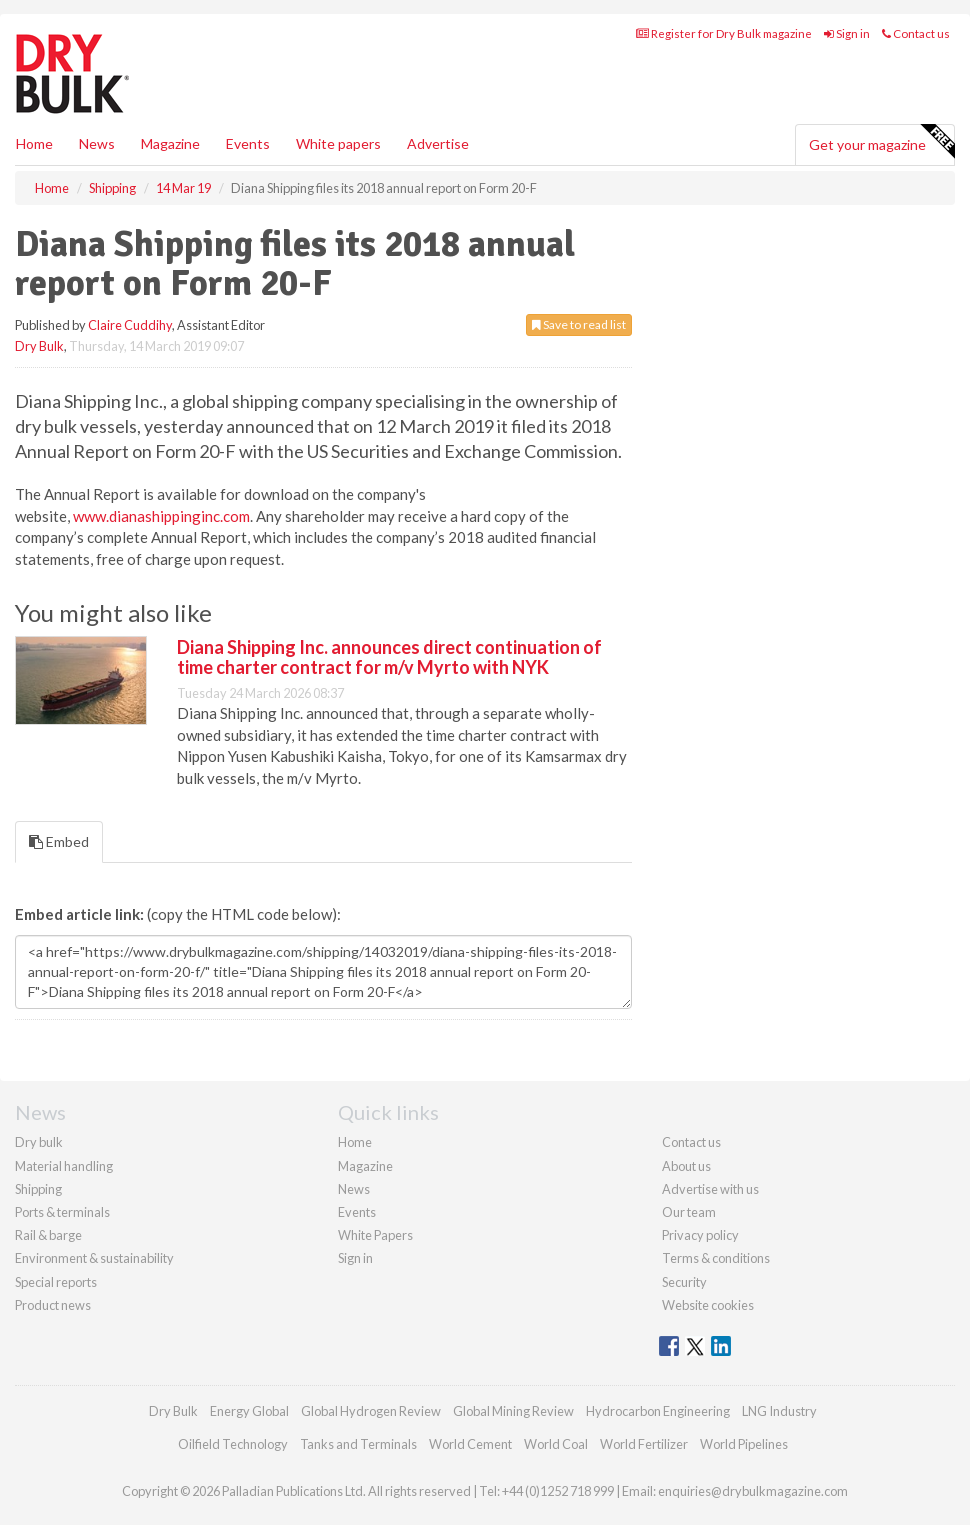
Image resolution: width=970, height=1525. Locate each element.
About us (686, 1166)
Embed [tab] (59, 841)
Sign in (847, 33)
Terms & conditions (716, 1258)
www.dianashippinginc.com (161, 516)
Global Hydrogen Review (371, 1411)
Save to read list (579, 324)
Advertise (438, 143)
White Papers (375, 1235)
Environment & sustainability (94, 1258)
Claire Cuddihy (130, 325)
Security (684, 1282)
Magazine (170, 143)
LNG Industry (779, 1411)
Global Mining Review (513, 1411)
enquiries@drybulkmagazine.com (753, 1491)
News (354, 1189)
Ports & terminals (62, 1212)
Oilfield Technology (233, 1444)
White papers (338, 143)
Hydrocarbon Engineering (658, 1411)
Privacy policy (700, 1235)
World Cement (470, 1444)
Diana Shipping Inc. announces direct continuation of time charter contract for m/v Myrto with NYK (389, 657)
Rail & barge (48, 1235)
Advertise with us (710, 1189)
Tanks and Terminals (358, 1444)
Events (248, 143)
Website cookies (708, 1305)
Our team (689, 1212)
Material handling (64, 1166)
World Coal (556, 1444)
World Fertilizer (644, 1444)
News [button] (97, 143)
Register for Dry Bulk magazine (724, 33)
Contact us (916, 33)
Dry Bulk (39, 346)
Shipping (38, 1189)
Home (34, 143)
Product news (53, 1305)
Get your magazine (881, 142)
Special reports (56, 1282)
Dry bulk (39, 1142)
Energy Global (249, 1411)
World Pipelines (744, 1444)
